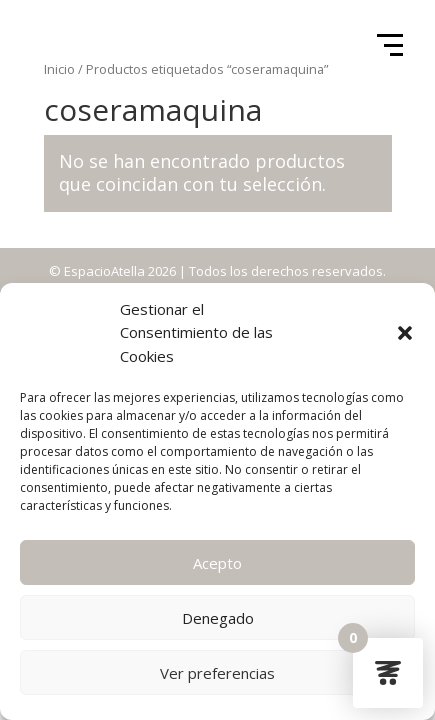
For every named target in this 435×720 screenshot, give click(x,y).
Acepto (217, 563)
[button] (405, 333)
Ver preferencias (217, 673)
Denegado (218, 618)
